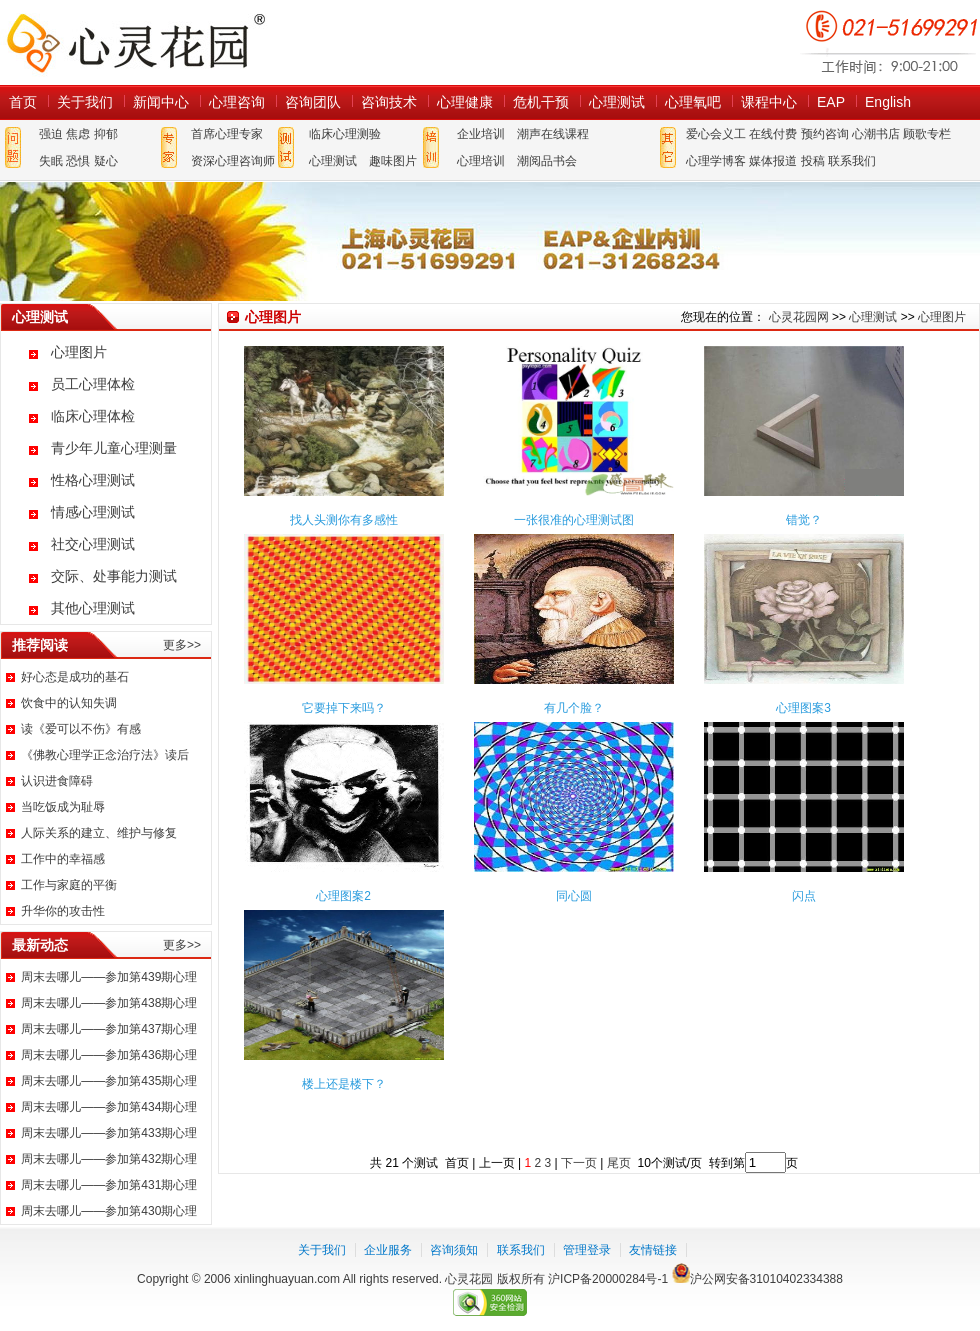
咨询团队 (313, 102)
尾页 (620, 1163)
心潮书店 (876, 134)
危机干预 (541, 102)
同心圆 (574, 896)
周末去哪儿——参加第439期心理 (109, 977)
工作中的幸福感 (63, 859)
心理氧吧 (693, 102)
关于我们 (85, 102)
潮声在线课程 (553, 134)
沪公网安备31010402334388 (766, 1279)
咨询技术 (389, 102)
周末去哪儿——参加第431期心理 (109, 1185)
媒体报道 (773, 161)
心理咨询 (237, 102)
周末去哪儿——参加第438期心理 (109, 1003)
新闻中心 (161, 102)
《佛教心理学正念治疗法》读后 (105, 755)
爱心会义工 (716, 134)
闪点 (804, 896)
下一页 (579, 1163)
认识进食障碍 (57, 781)
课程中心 (769, 102)
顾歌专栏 (927, 134)
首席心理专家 (227, 134)
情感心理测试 (93, 512)
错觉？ (804, 520)
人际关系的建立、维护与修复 (99, 833)
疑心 (106, 161)
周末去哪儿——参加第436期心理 (109, 1055)
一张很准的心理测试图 (574, 520)
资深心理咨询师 (233, 161)
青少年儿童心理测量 (114, 448)
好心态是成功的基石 (75, 677)
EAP (831, 102)
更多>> (182, 645)
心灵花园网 (135, 42)
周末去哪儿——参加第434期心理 (109, 1107)
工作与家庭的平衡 (69, 885)
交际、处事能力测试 (114, 576)
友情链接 (653, 1250)
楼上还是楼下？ (344, 1084)
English (888, 102)
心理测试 (617, 102)
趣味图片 (393, 161)
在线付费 (773, 134)
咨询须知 (454, 1250)
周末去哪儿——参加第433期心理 (109, 1133)
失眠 (51, 161)
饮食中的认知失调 (69, 703)
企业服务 (388, 1250)
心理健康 (465, 102)
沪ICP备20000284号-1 (608, 1279)
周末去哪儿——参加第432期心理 (109, 1159)
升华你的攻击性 (63, 911)
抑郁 (106, 134)
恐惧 (78, 161)
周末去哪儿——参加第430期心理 (109, 1211)
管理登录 (587, 1250)
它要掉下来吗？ (344, 708)
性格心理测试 (93, 480)
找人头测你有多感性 (344, 520)
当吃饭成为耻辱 (63, 807)
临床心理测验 (345, 134)
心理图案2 (343, 896)
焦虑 (78, 134)
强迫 (51, 134)
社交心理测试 (93, 544)
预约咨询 (825, 134)
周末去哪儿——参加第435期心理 (109, 1081)
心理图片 (79, 352)
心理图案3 (803, 708)
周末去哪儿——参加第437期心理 (109, 1029)
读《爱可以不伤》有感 (81, 729)
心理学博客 (716, 161)
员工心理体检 (93, 384)
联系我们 (852, 161)
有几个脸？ (574, 708)
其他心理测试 (93, 608)
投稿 (813, 161)
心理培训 (481, 161)
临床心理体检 (93, 416)
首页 (23, 102)
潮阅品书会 (547, 161)
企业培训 (481, 134)
